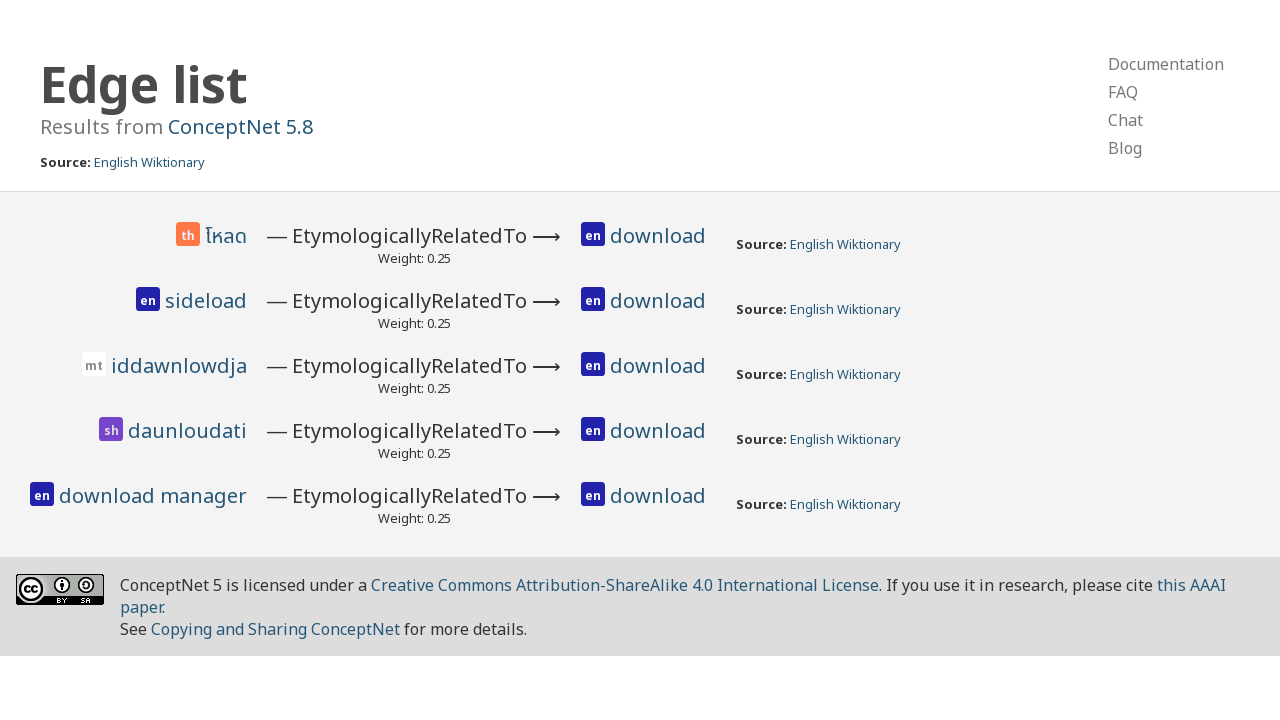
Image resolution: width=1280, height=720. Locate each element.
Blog (1125, 148)
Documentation (1166, 64)
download (658, 235)
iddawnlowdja (179, 365)
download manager (153, 495)
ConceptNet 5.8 (240, 126)
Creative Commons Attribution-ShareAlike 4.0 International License (625, 585)
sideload (206, 300)
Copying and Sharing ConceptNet (275, 629)
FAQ (1123, 92)
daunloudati (187, 430)
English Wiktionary (149, 162)
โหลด (226, 237)
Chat (1125, 120)
